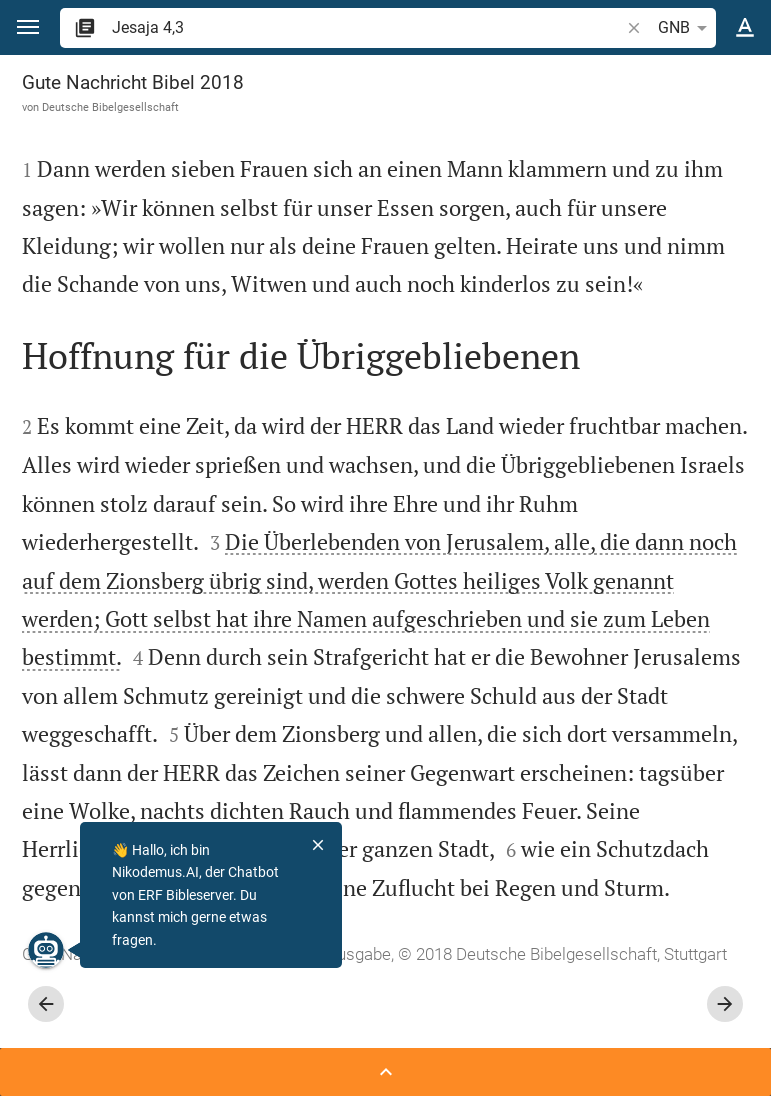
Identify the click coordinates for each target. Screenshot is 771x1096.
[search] (367, 27)
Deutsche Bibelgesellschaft (110, 107)
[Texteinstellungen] (745, 28)
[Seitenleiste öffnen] (385, 1072)
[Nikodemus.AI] (46, 950)
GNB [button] (686, 28)
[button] (28, 27)
